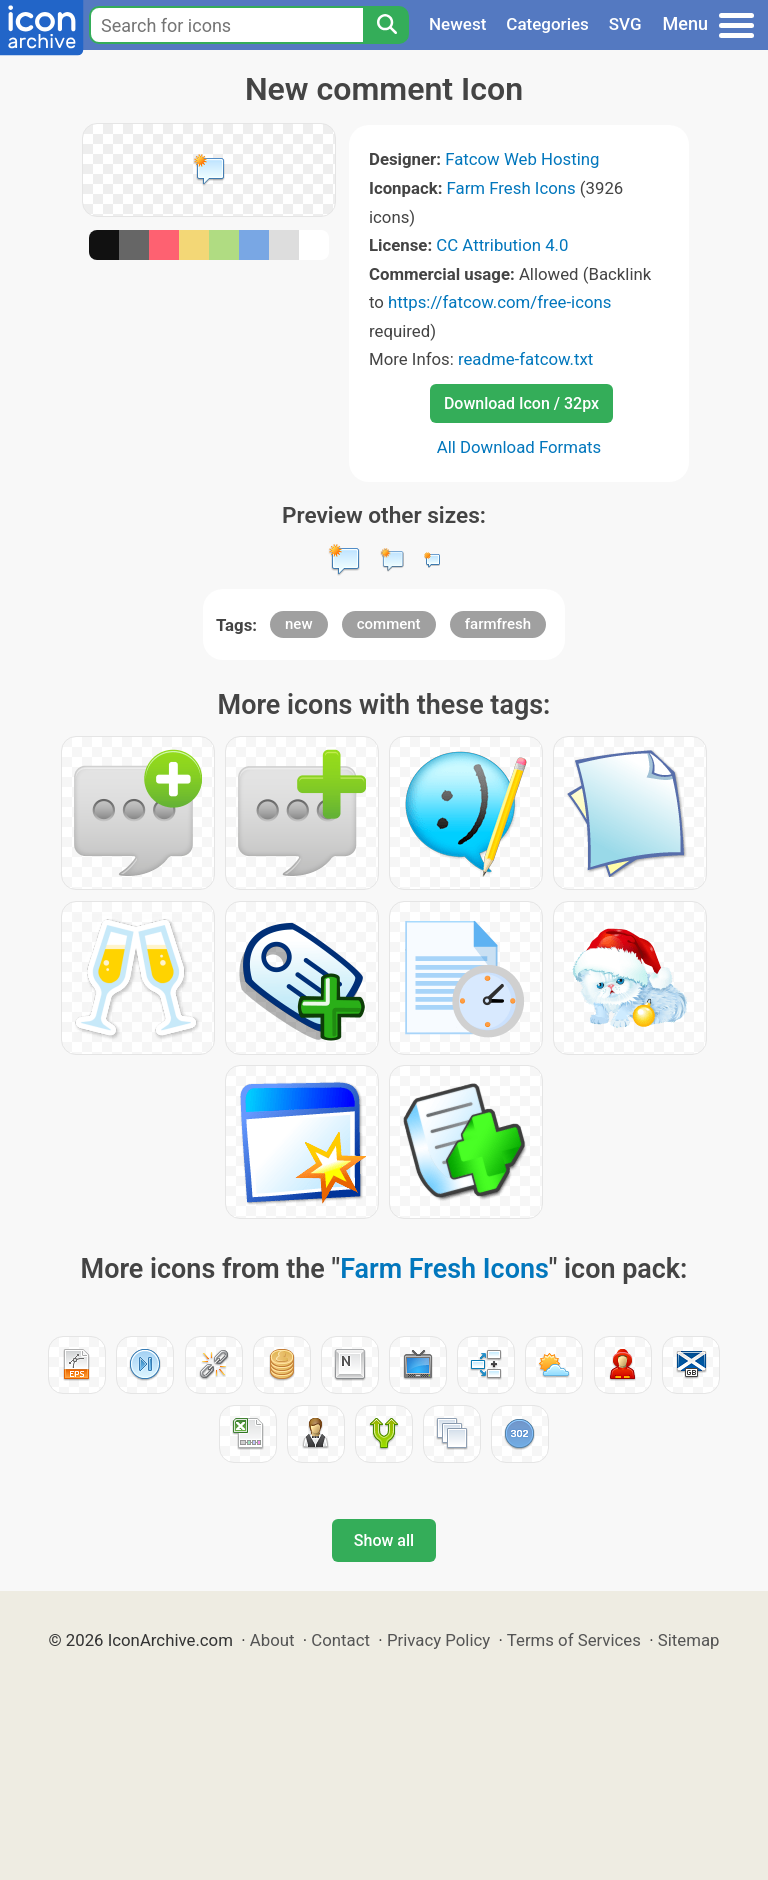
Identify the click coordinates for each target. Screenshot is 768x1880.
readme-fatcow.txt (525, 359)
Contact (340, 1640)
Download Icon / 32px (521, 403)
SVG (625, 24)
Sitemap (689, 1640)
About (272, 1640)
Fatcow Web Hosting (522, 159)
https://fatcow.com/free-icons (499, 302)
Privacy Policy (438, 1640)
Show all (384, 1540)
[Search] (386, 25)
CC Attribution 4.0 (502, 245)
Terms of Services (574, 1640)
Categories (547, 24)
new (299, 624)
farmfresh (498, 624)
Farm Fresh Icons (511, 188)
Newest (457, 24)
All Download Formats (519, 447)
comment (389, 624)
